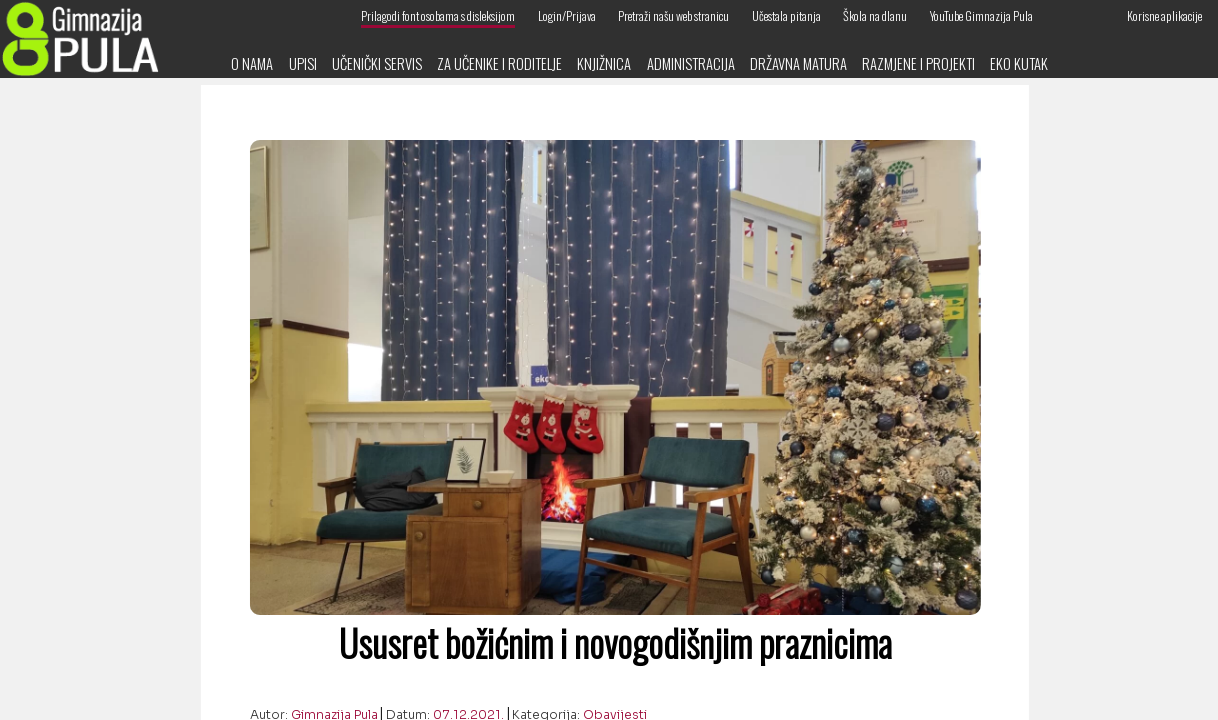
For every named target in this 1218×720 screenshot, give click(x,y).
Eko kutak (1019, 63)
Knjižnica (604, 63)
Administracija (691, 63)
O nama (252, 63)
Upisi (303, 63)
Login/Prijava (567, 15)
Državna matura (798, 63)
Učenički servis (377, 63)
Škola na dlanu (875, 15)
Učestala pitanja (786, 15)
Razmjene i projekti (918, 63)
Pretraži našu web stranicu (673, 15)
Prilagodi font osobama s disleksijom (438, 15)
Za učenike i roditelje (499, 63)
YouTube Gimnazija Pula (981, 15)
